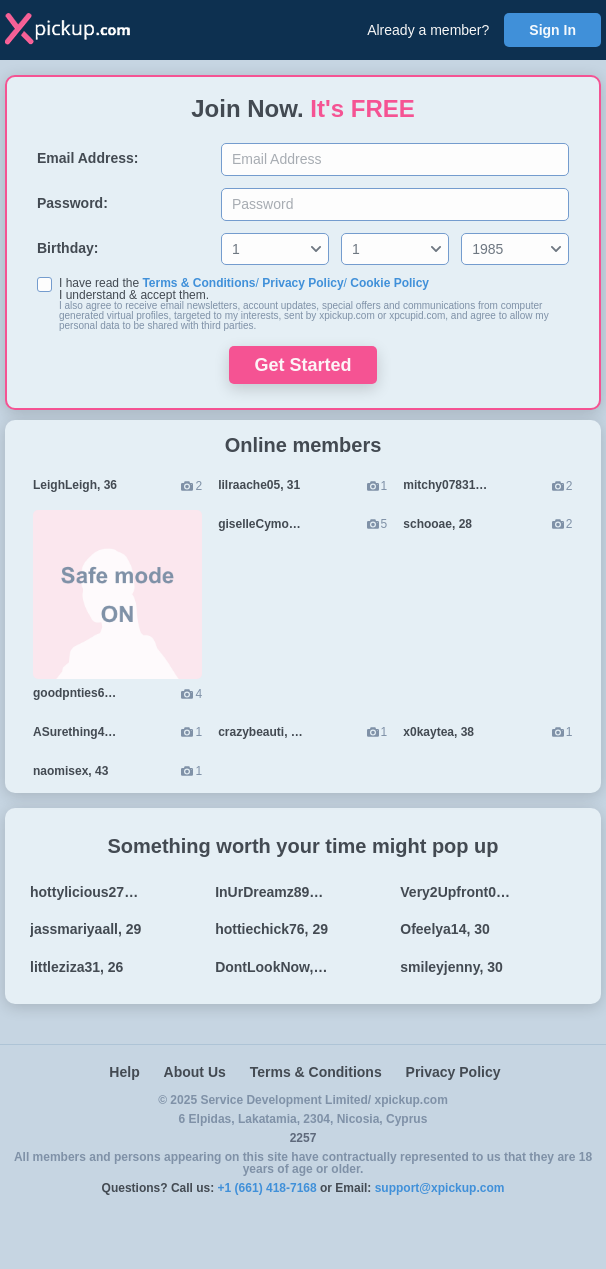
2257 (303, 1138)
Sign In (552, 30)
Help (124, 1072)
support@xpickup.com (440, 1188)
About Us (195, 1072)
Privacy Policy (302, 283)
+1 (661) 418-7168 (267, 1188)
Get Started (302, 365)
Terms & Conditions (198, 283)
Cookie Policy (389, 283)
